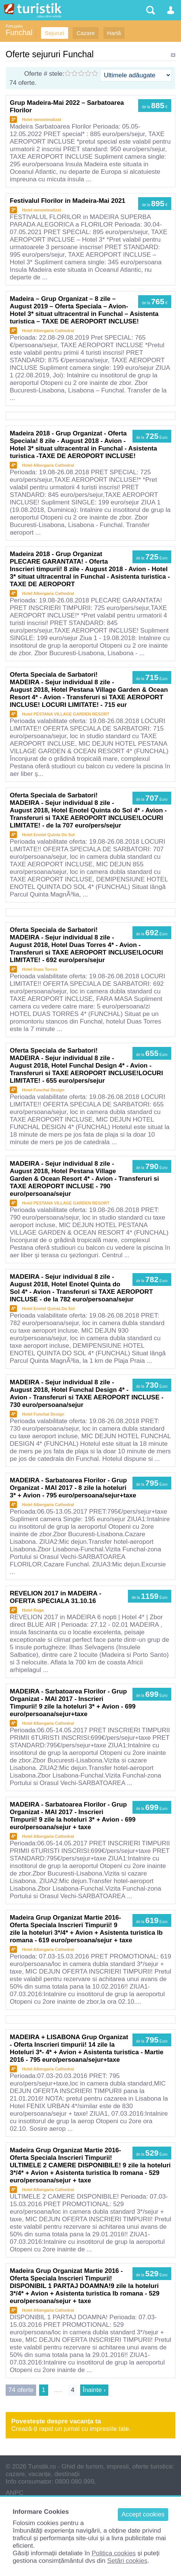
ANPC (14, 2492)
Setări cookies (127, 2560)
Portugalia (14, 26)
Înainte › (94, 2390)
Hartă (114, 33)
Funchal (19, 32)
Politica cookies (113, 2553)
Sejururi (54, 33)
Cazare (85, 33)
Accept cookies (143, 2514)
